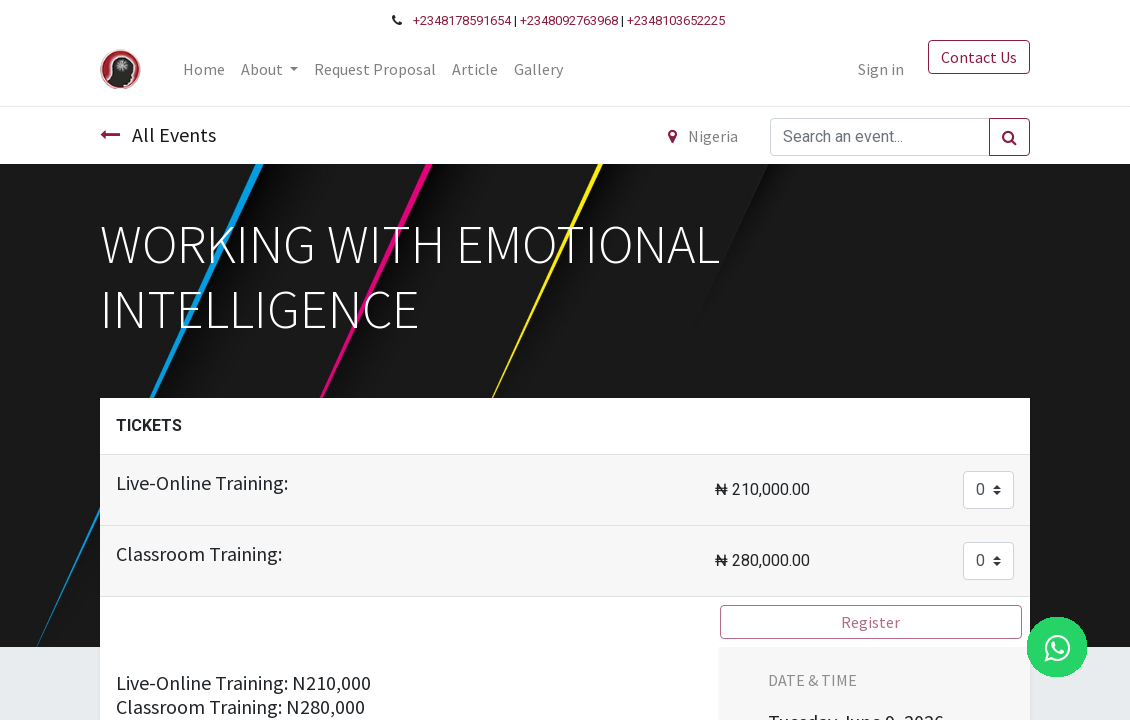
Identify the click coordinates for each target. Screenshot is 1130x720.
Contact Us (979, 57)
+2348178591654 (462, 20)
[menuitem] (204, 69)
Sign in (881, 69)
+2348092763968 (569, 20)
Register (870, 622)
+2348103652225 (676, 20)
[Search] (1009, 137)
